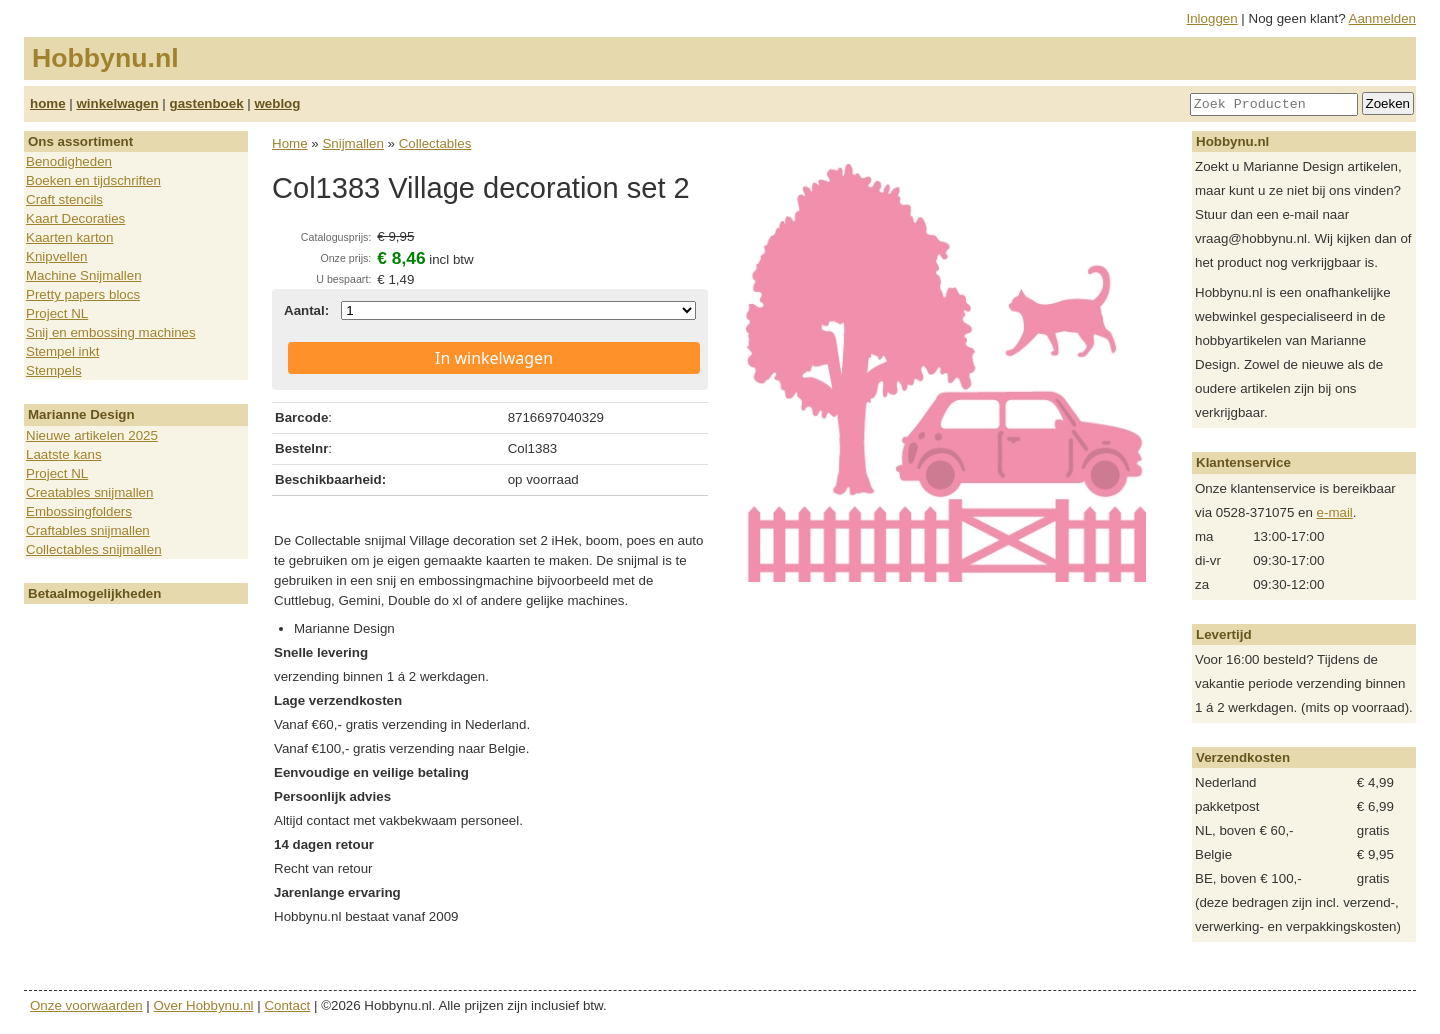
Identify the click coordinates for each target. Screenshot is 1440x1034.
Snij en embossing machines (111, 332)
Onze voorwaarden (86, 1005)
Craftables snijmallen (88, 530)
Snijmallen (353, 143)
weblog (277, 103)
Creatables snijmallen (89, 492)
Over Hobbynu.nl (204, 1005)
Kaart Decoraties (75, 218)
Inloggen (1212, 18)
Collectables (435, 143)
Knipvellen (57, 256)
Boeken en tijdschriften (93, 180)
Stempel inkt (62, 351)
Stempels (54, 370)
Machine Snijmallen (84, 275)
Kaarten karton (69, 237)
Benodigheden (69, 161)
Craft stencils (64, 199)
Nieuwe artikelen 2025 (92, 435)
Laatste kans (64, 454)
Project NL (57, 313)
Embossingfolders (79, 511)
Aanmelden (1382, 18)
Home (290, 143)
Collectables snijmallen (94, 549)
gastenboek (207, 103)
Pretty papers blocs (83, 294)
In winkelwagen (494, 358)
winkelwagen (117, 103)
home (48, 103)
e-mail (1335, 512)
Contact (287, 1005)
